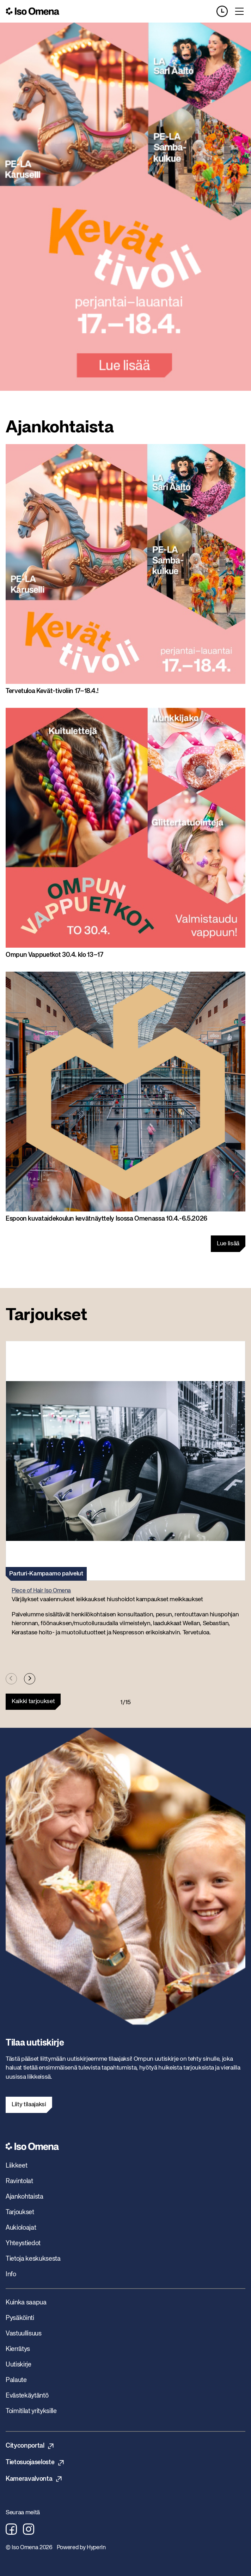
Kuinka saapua (26, 2302)
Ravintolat (19, 2181)
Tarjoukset (20, 2212)
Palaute (16, 2380)
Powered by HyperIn (81, 2548)
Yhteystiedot (23, 2243)
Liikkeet (16, 2166)
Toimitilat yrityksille (31, 2411)
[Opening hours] (225, 11)
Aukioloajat (21, 2228)
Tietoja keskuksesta (33, 2259)
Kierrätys (18, 2349)
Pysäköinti (20, 2318)
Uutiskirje (18, 2365)
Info (11, 2274)
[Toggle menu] (239, 11)
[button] (125, 1492)
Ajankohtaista (24, 2197)
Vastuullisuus (24, 2334)
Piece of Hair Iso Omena (41, 1591)
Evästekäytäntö (27, 2396)
